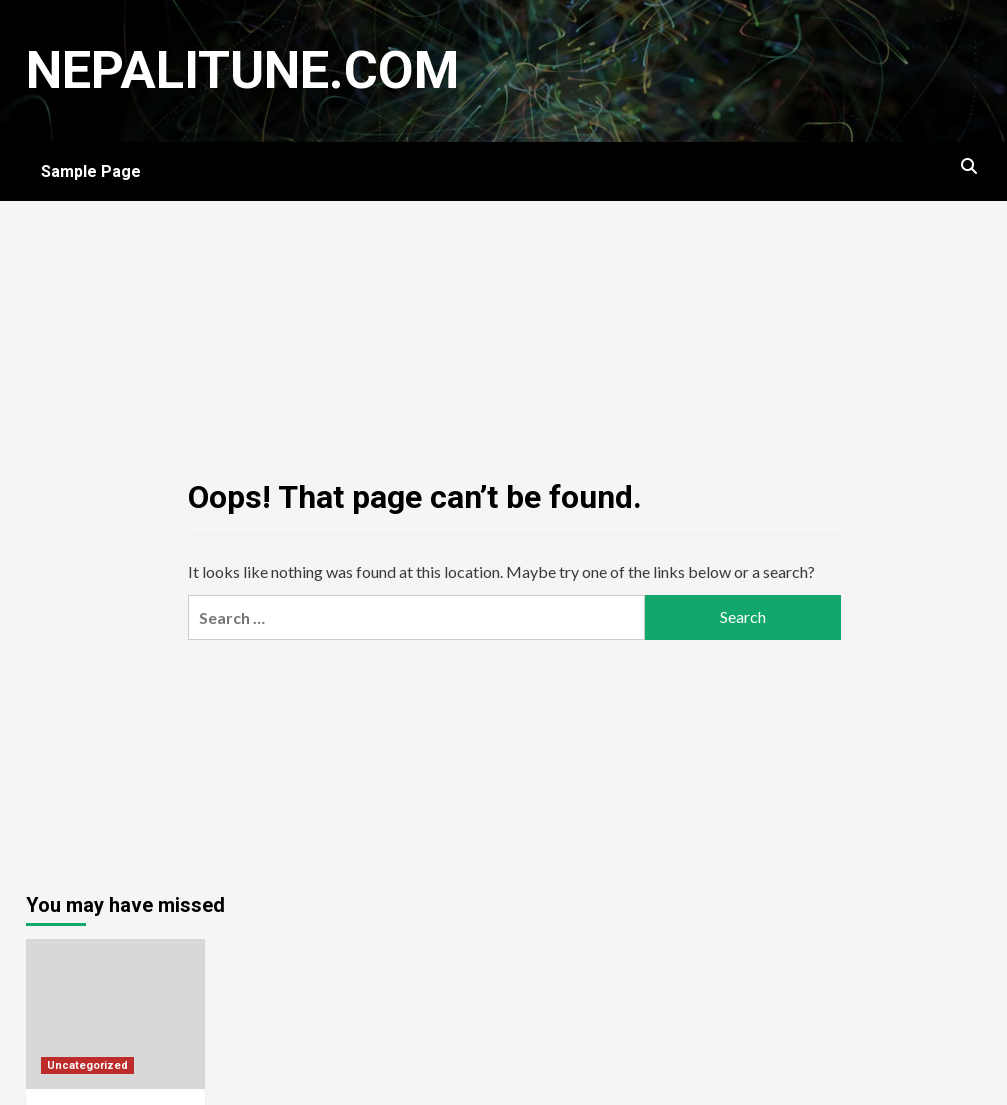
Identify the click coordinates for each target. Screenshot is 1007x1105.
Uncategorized (87, 1065)
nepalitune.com (242, 70)
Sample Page (91, 171)
